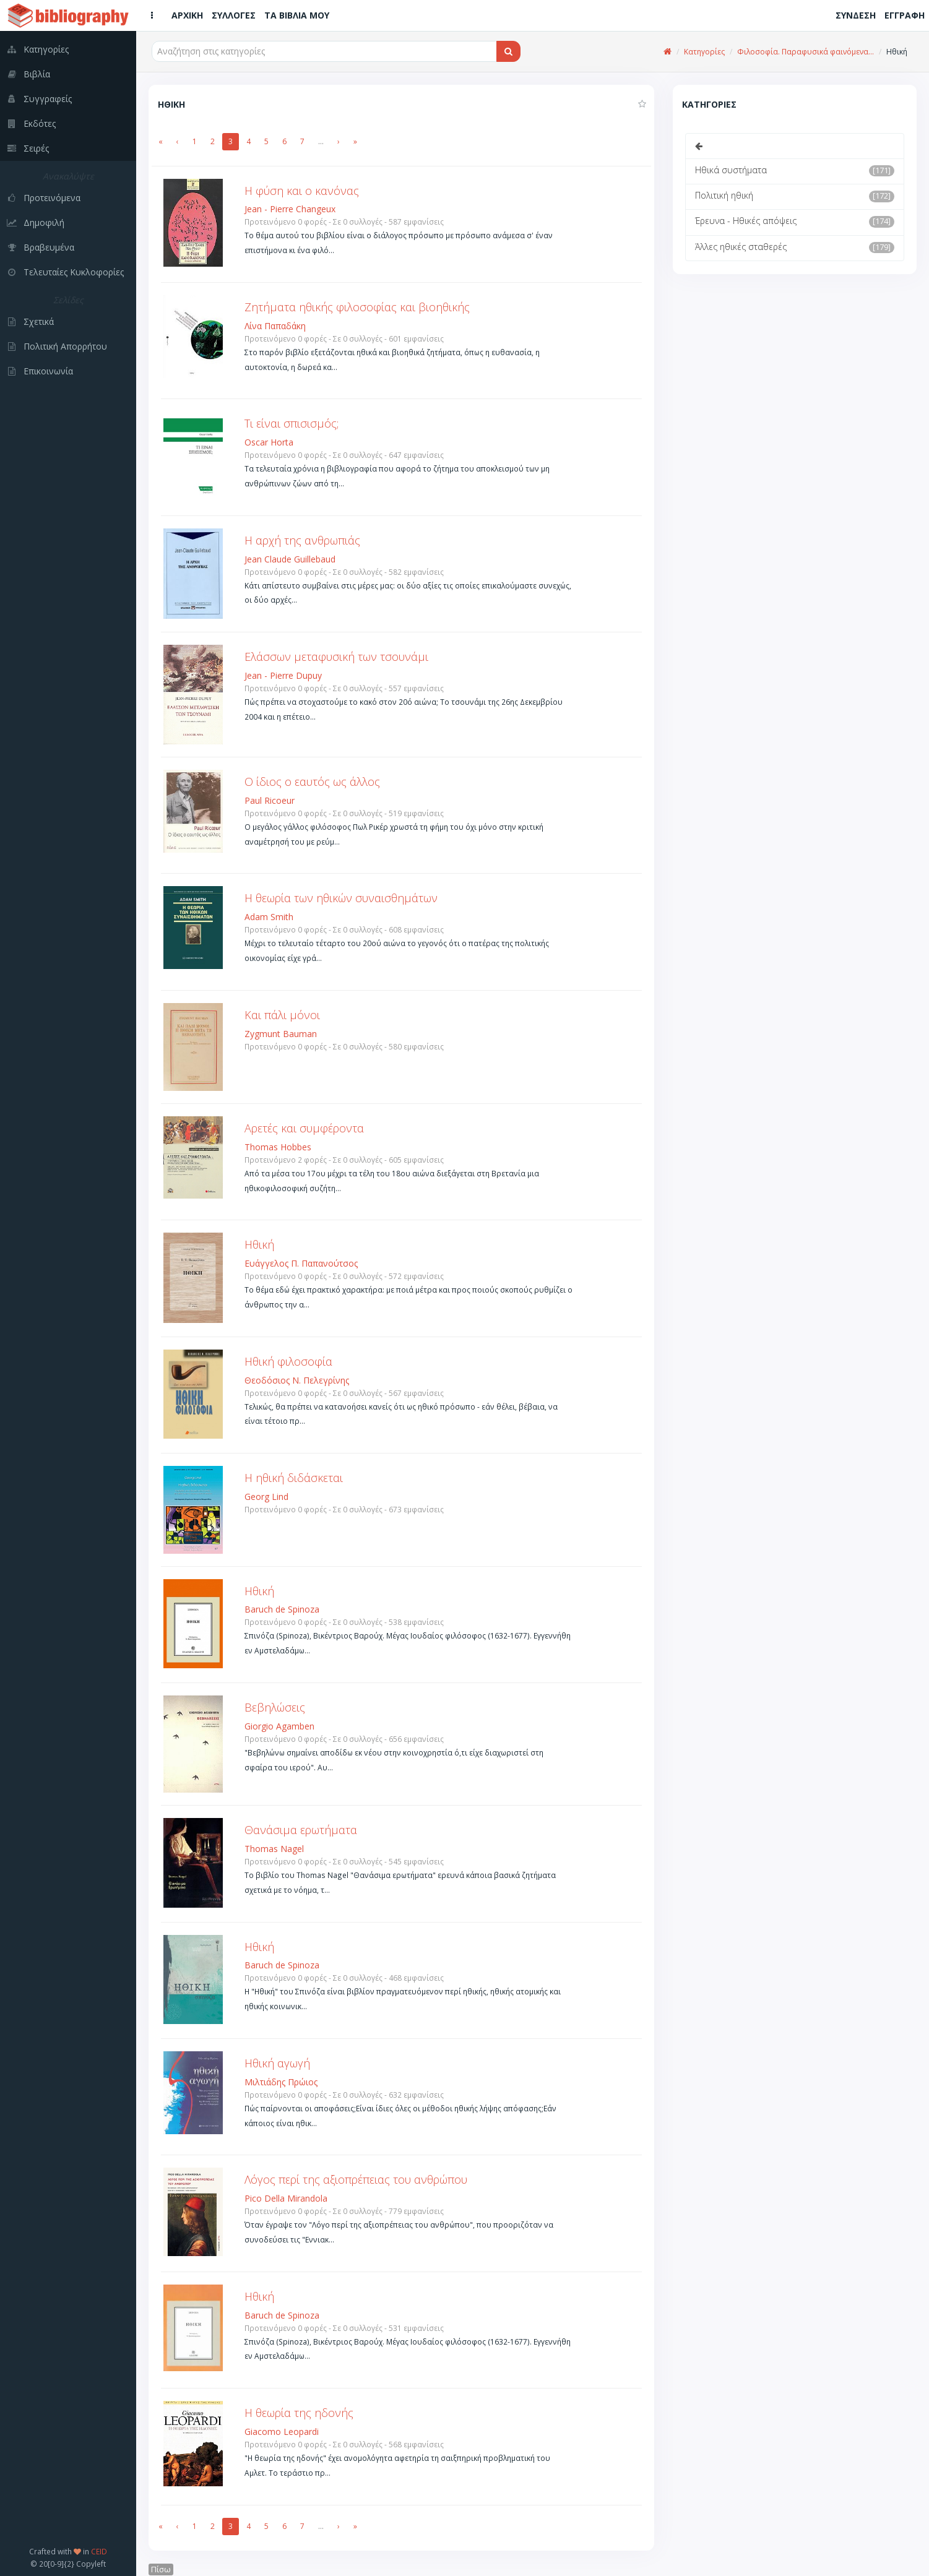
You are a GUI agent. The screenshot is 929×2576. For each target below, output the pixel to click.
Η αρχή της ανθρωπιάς (302, 540)
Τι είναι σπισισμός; (291, 423)
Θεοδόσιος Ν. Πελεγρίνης (296, 1380)
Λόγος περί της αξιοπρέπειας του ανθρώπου (355, 2179)
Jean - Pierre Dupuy (283, 675)
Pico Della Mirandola (285, 2198)
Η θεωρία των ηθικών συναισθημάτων (341, 897)
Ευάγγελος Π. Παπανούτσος (301, 1263)
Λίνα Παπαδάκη (275, 326)
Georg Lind (266, 1496)
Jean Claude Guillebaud (289, 559)
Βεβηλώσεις (274, 1707)
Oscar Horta (268, 442)
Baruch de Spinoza (281, 1609)
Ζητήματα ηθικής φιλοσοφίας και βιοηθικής (357, 306)
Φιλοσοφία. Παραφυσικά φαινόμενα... (805, 51)
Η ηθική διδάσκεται (293, 1477)
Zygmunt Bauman (280, 1034)
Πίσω (161, 2569)
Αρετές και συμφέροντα (304, 1128)
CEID (99, 2551)
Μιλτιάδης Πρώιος (281, 2082)
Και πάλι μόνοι (282, 1014)
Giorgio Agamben (279, 1726)
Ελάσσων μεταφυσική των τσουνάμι (336, 656)
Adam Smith (268, 917)
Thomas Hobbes (277, 1147)
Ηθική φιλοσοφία (288, 1361)
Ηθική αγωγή (277, 2063)
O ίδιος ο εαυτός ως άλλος (312, 781)
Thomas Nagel (274, 1848)
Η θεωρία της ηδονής (298, 2412)
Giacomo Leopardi (281, 2431)
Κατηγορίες (704, 51)
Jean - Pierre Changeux (289, 209)
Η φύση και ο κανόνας (301, 190)
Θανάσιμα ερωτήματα (300, 1829)
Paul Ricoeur (269, 800)
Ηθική (259, 1244)
